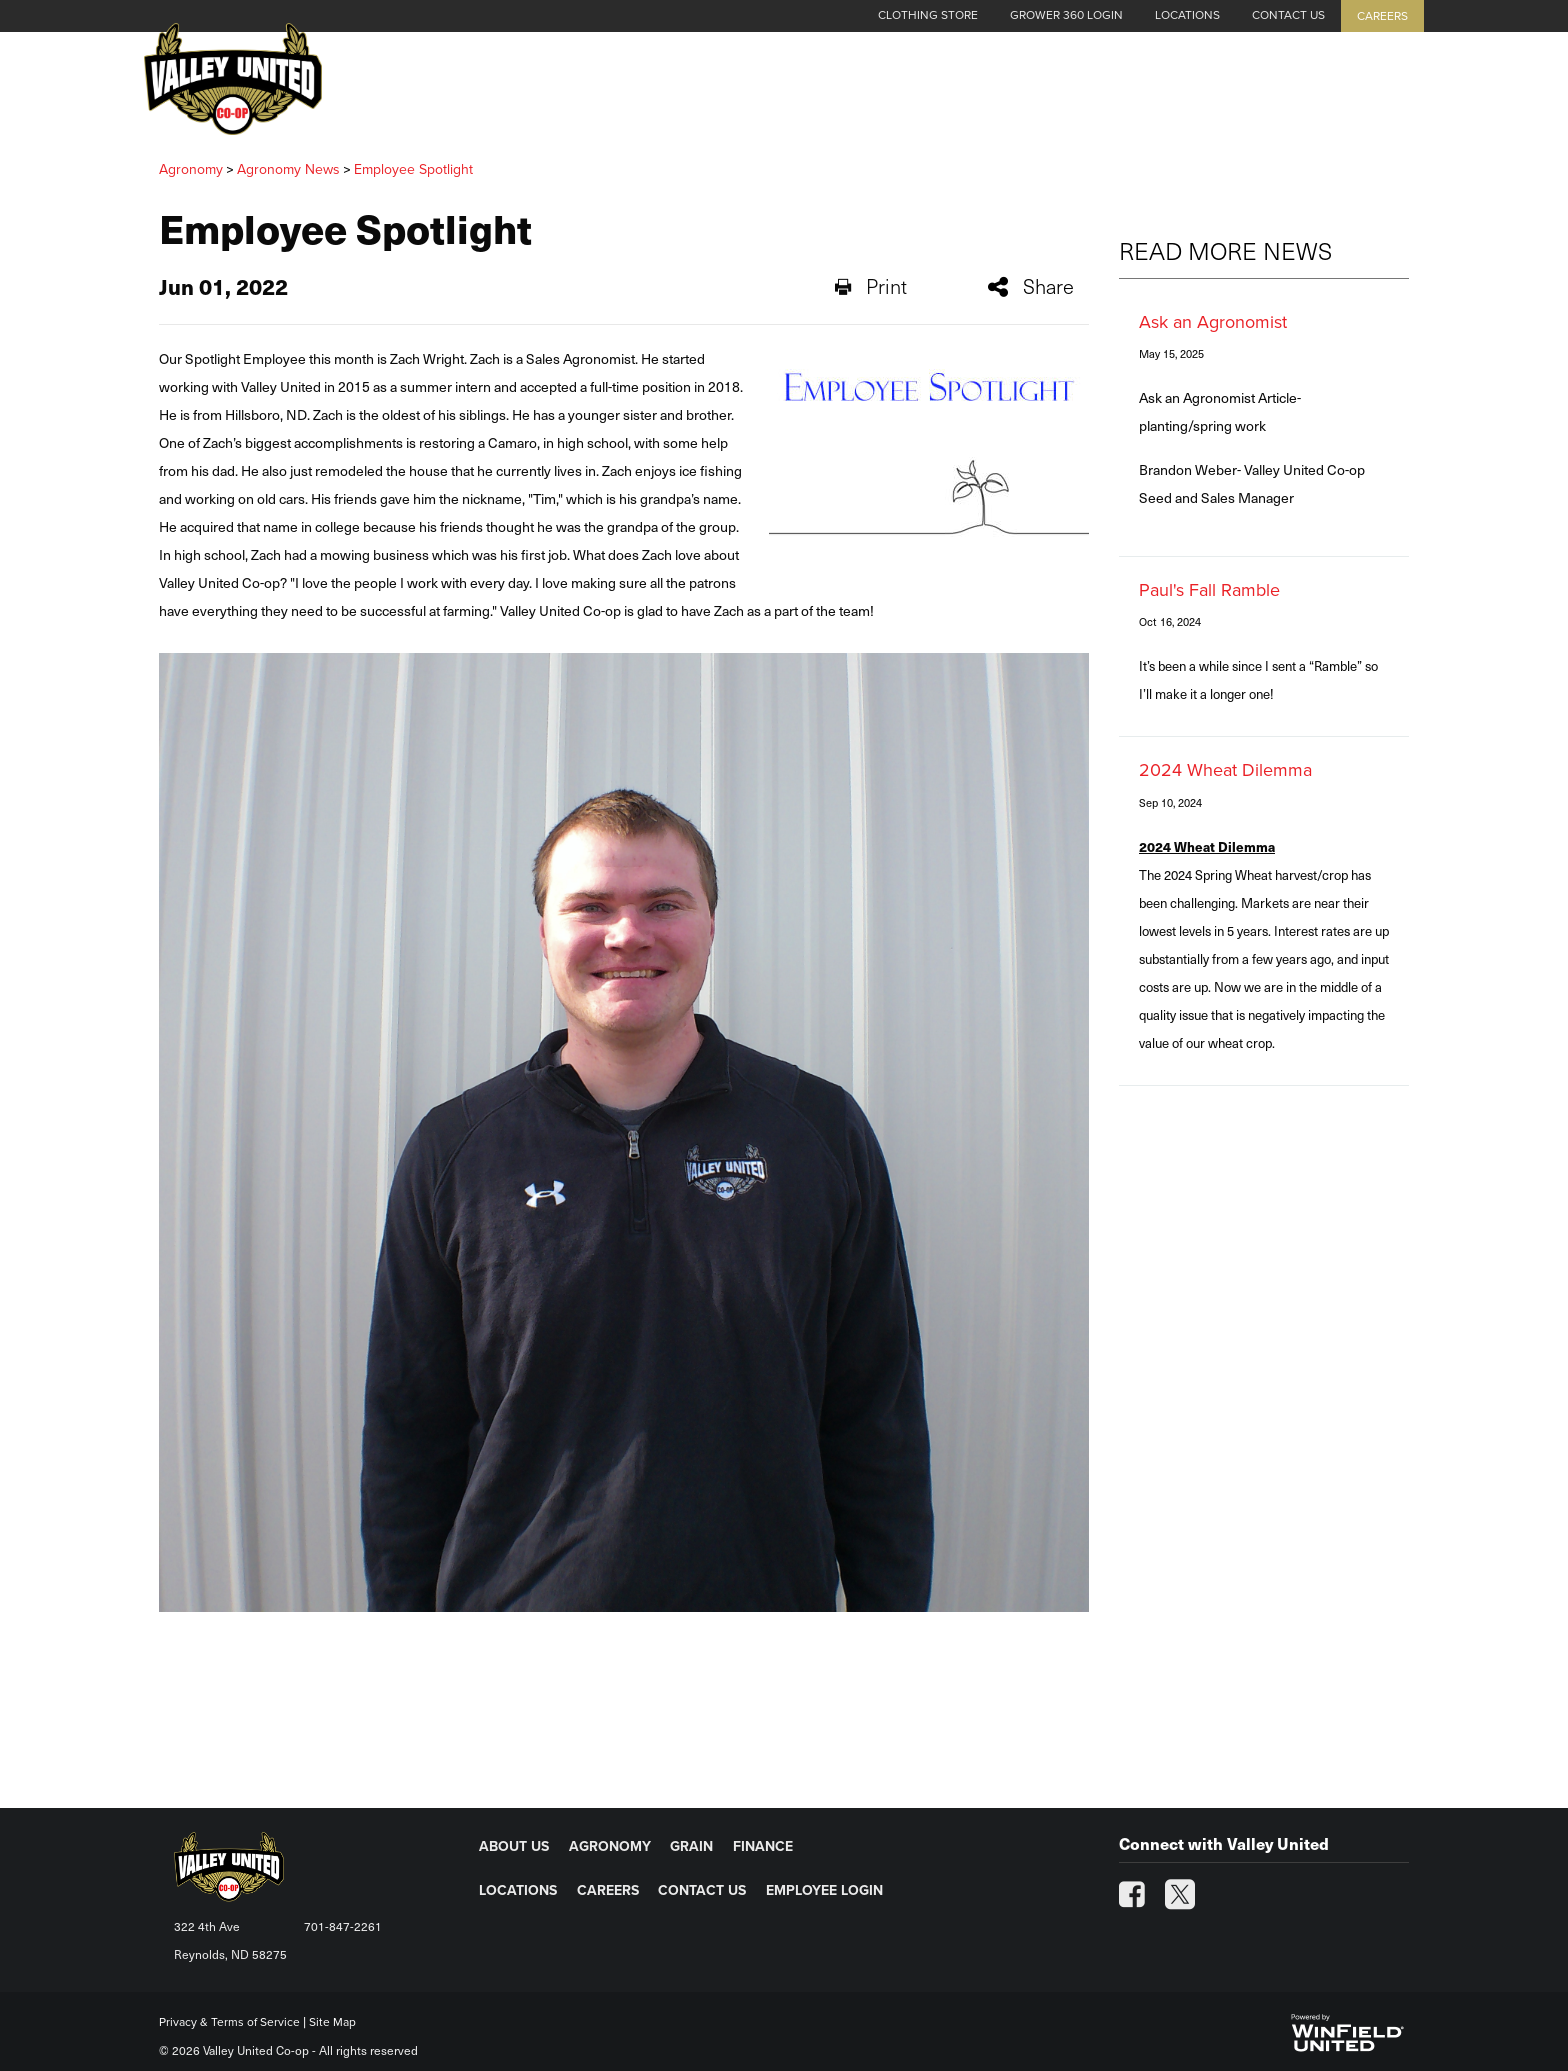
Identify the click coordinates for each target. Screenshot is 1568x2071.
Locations (1187, 15)
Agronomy (1040, 92)
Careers (1382, 16)
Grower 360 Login (1066, 15)
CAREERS (608, 1890)
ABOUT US (514, 1846)
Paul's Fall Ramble (1209, 590)
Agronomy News (288, 169)
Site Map (332, 2022)
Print (871, 286)
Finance (1233, 92)
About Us (921, 92)
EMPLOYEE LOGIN (824, 1890)
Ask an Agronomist (1213, 322)
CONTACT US (702, 1890)
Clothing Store (928, 15)
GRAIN (691, 1846)
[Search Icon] (1400, 92)
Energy (1330, 92)
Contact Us (1288, 15)
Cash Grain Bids (780, 92)
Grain (1142, 92)
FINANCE (763, 1846)
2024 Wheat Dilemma (1225, 770)
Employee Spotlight (413, 169)
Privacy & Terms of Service (229, 2022)
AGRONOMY (610, 1846)
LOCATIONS (518, 1890)
